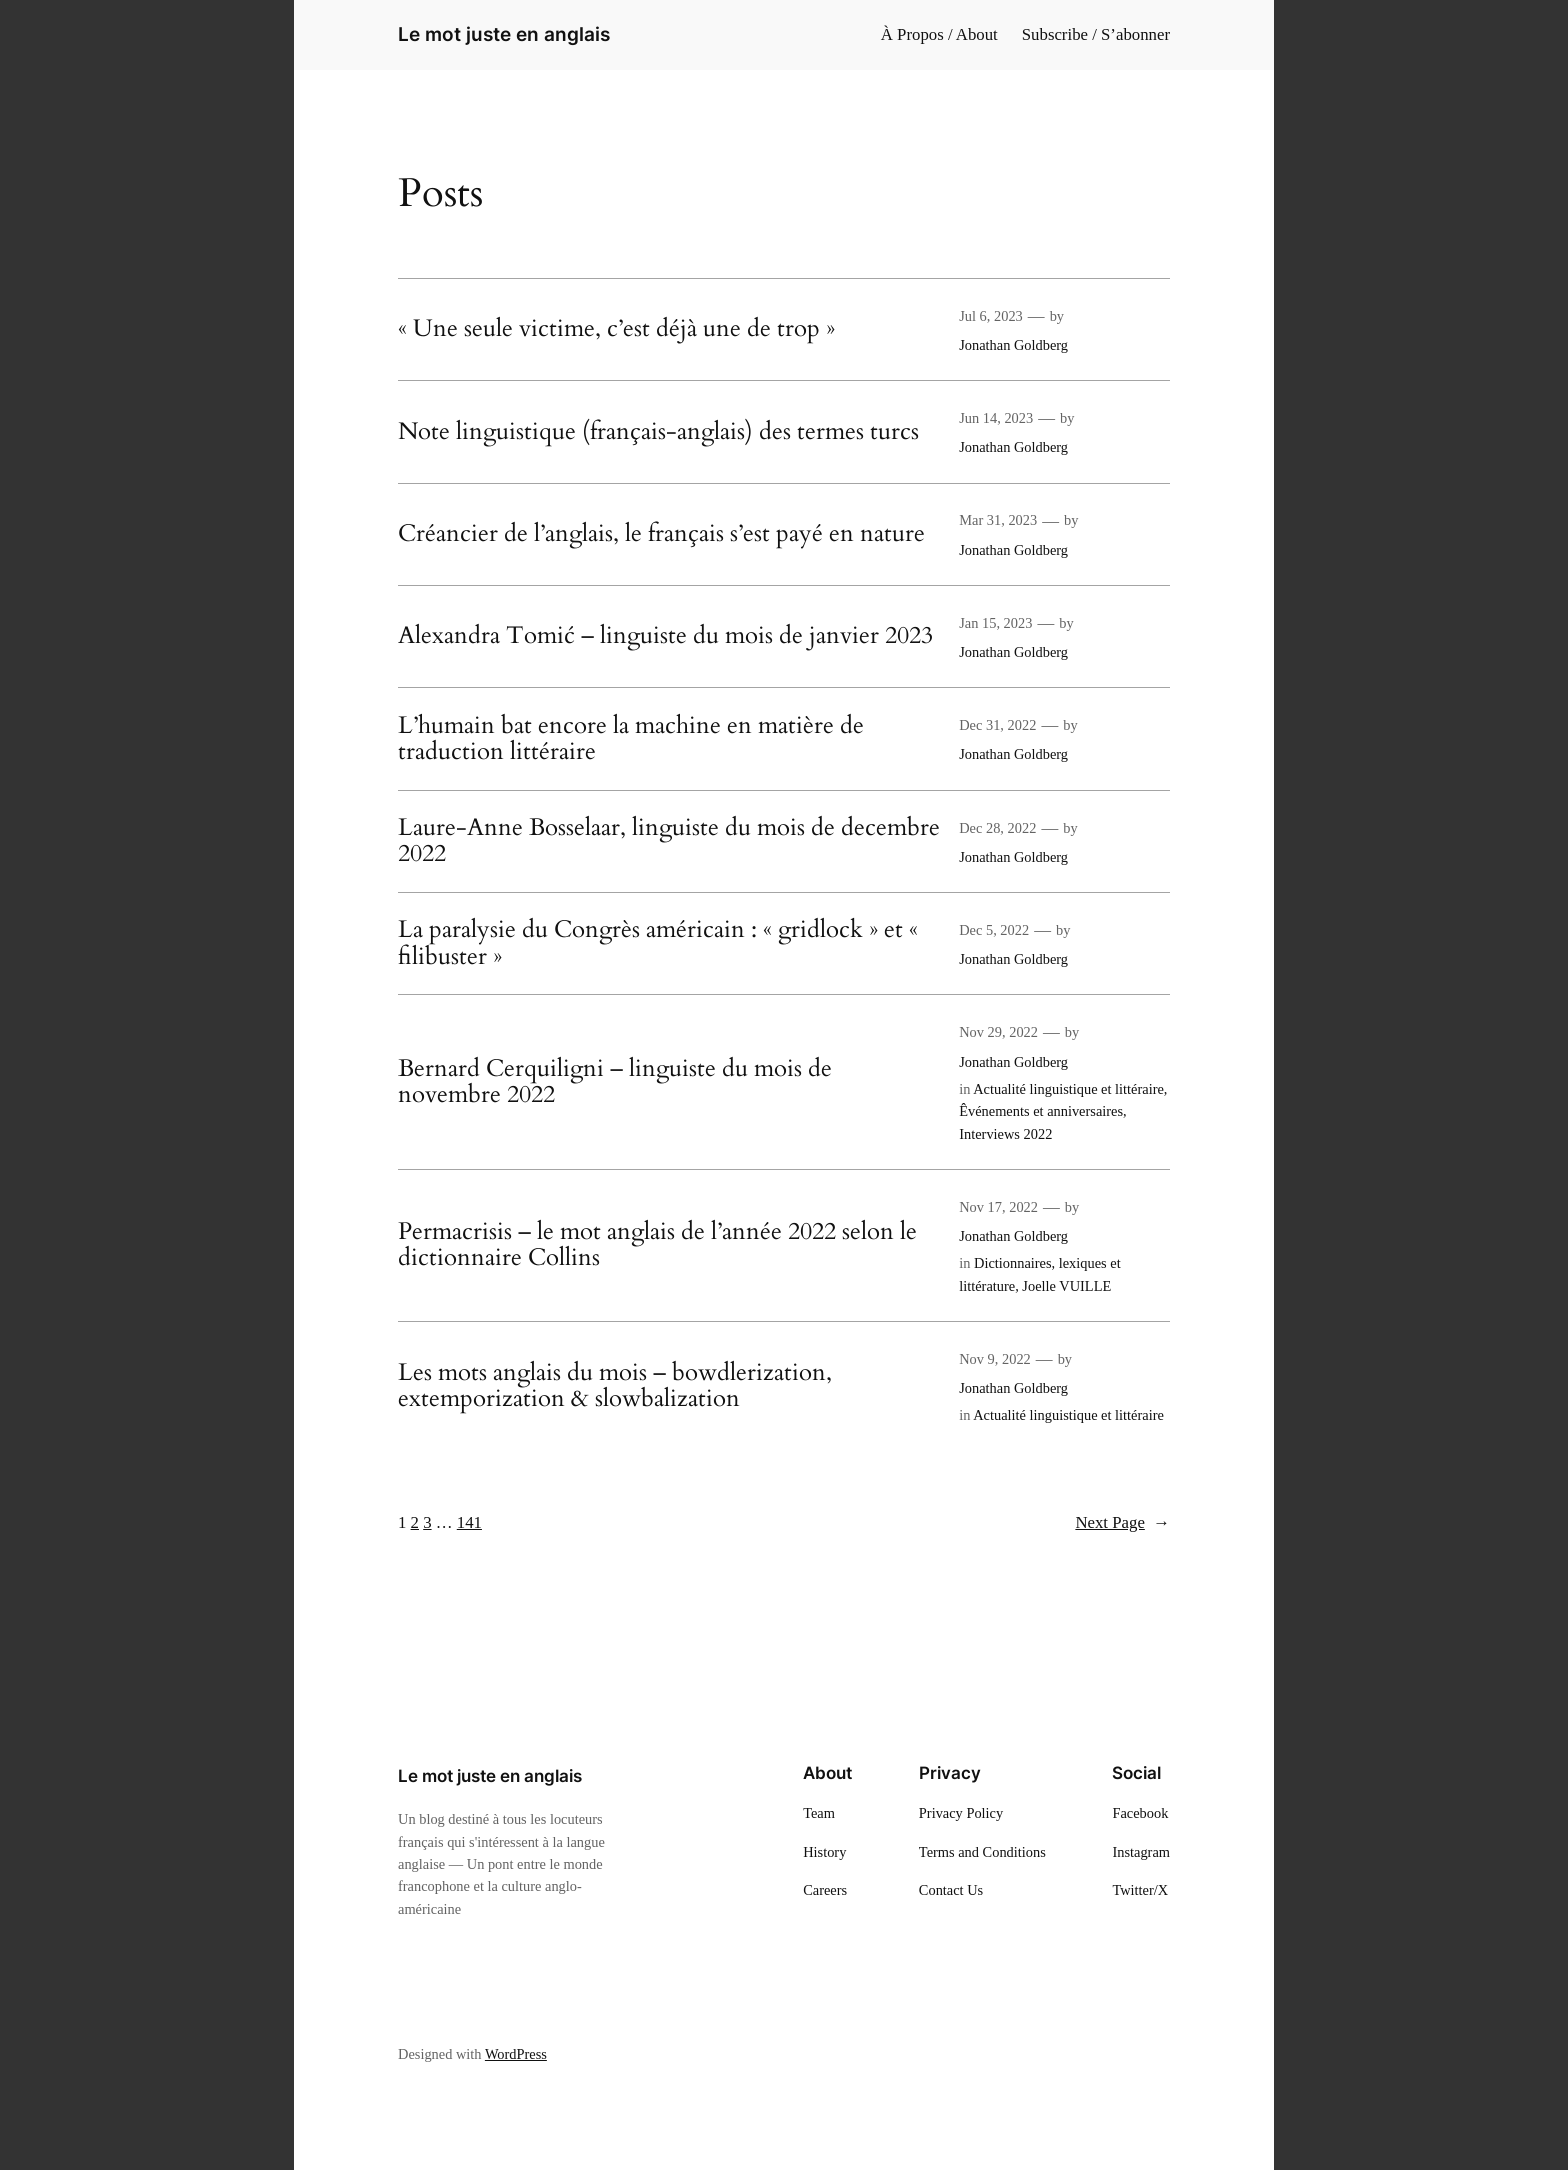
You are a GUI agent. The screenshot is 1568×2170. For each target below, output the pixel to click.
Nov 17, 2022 (998, 1207)
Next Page (1122, 1523)
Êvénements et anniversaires (1041, 1111)
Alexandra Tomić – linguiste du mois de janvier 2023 (665, 636)
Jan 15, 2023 (995, 623)
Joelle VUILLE (1066, 1286)
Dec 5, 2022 (994, 930)
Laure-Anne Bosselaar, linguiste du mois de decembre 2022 (669, 841)
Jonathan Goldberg (1013, 345)
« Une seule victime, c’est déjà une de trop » (616, 329)
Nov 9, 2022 (995, 1359)
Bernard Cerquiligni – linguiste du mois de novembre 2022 (615, 1082)
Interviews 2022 (1005, 1134)
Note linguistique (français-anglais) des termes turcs (658, 432)
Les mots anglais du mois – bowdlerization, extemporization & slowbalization (615, 1386)
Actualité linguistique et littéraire (1068, 1089)
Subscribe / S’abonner (1096, 34)
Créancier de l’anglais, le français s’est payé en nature (661, 534)
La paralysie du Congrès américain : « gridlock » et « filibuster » (658, 943)
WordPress (516, 2054)
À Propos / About (939, 34)
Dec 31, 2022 (997, 725)
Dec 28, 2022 (997, 828)
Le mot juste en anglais (504, 34)
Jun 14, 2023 (996, 418)
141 (469, 1522)
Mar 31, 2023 (998, 520)
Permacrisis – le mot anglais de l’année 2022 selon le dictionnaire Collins (657, 1245)
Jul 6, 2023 (991, 316)
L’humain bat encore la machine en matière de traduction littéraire (631, 739)
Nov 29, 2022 (998, 1032)
